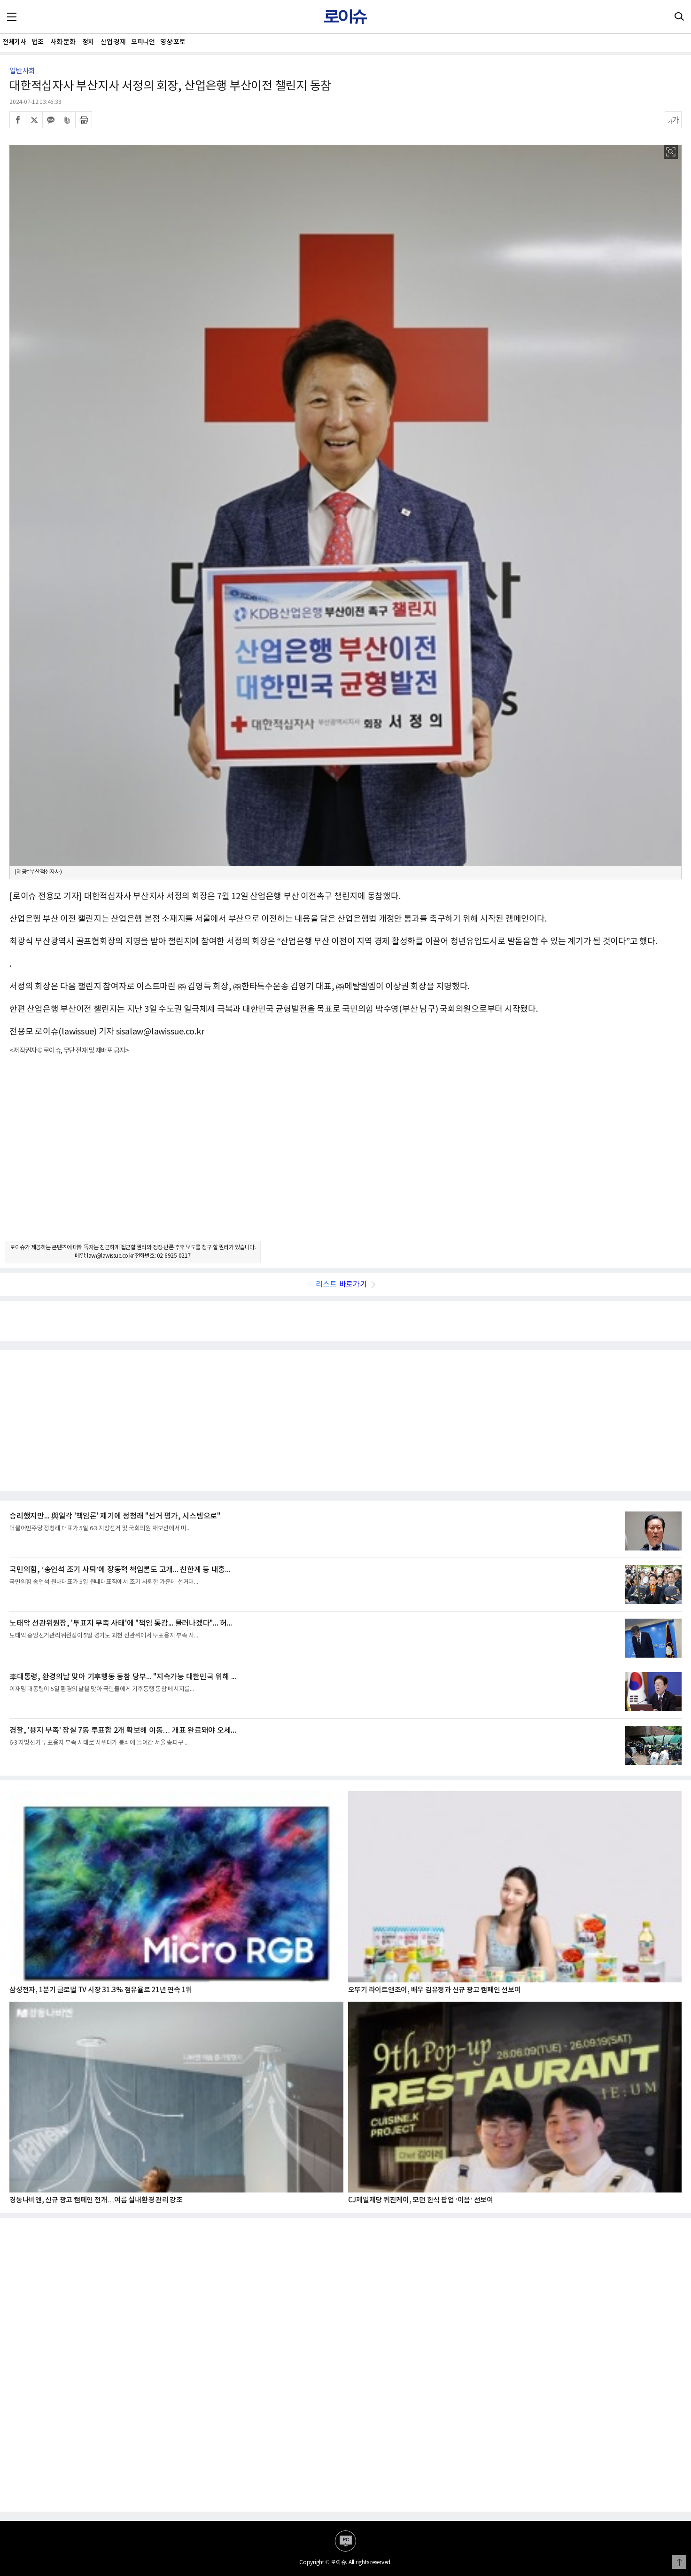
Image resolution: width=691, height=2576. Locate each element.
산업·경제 (113, 42)
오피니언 (143, 42)
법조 (38, 42)
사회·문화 (62, 42)
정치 (88, 42)
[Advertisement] (346, 1156)
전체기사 (14, 42)
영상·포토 (172, 42)
